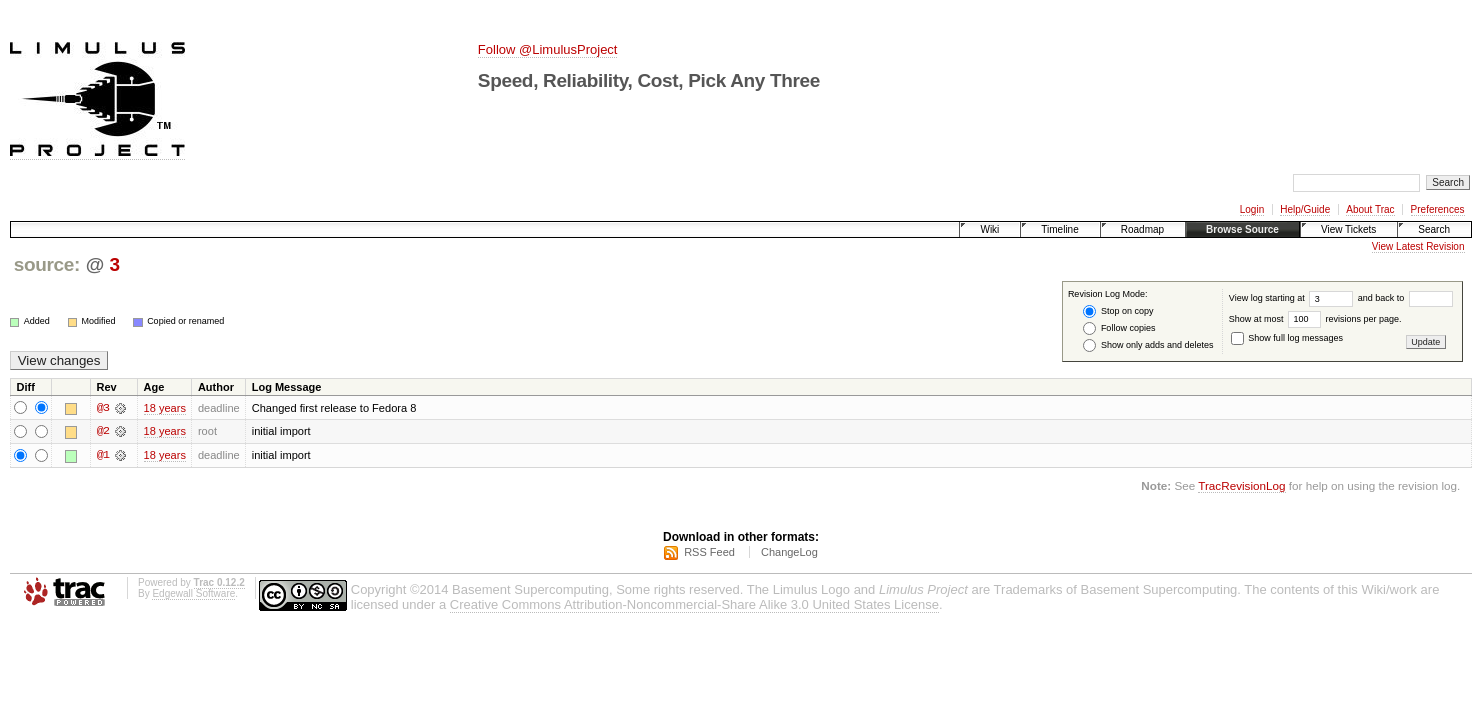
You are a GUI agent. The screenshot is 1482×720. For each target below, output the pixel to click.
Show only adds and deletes (1148, 345)
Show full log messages (1287, 338)
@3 (103, 408)
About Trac (1370, 209)
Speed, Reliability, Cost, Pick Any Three (649, 80)
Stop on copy (1118, 311)
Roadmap (1142, 229)
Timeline (1059, 229)
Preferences (1438, 209)
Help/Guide (1305, 209)
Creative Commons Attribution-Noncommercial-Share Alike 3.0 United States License (694, 605)
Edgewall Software (193, 594)
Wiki (989, 229)
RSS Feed (709, 553)
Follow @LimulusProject (548, 49)
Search (1434, 229)
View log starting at (1293, 298)
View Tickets (1348, 229)
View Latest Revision (1418, 246)
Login (1252, 209)
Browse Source (1242, 229)
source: (47, 264)
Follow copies (1119, 328)
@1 (103, 456)
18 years (165, 408)
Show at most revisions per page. (1315, 319)
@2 (103, 432)
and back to (1405, 298)
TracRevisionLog (1241, 486)
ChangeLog (789, 553)
